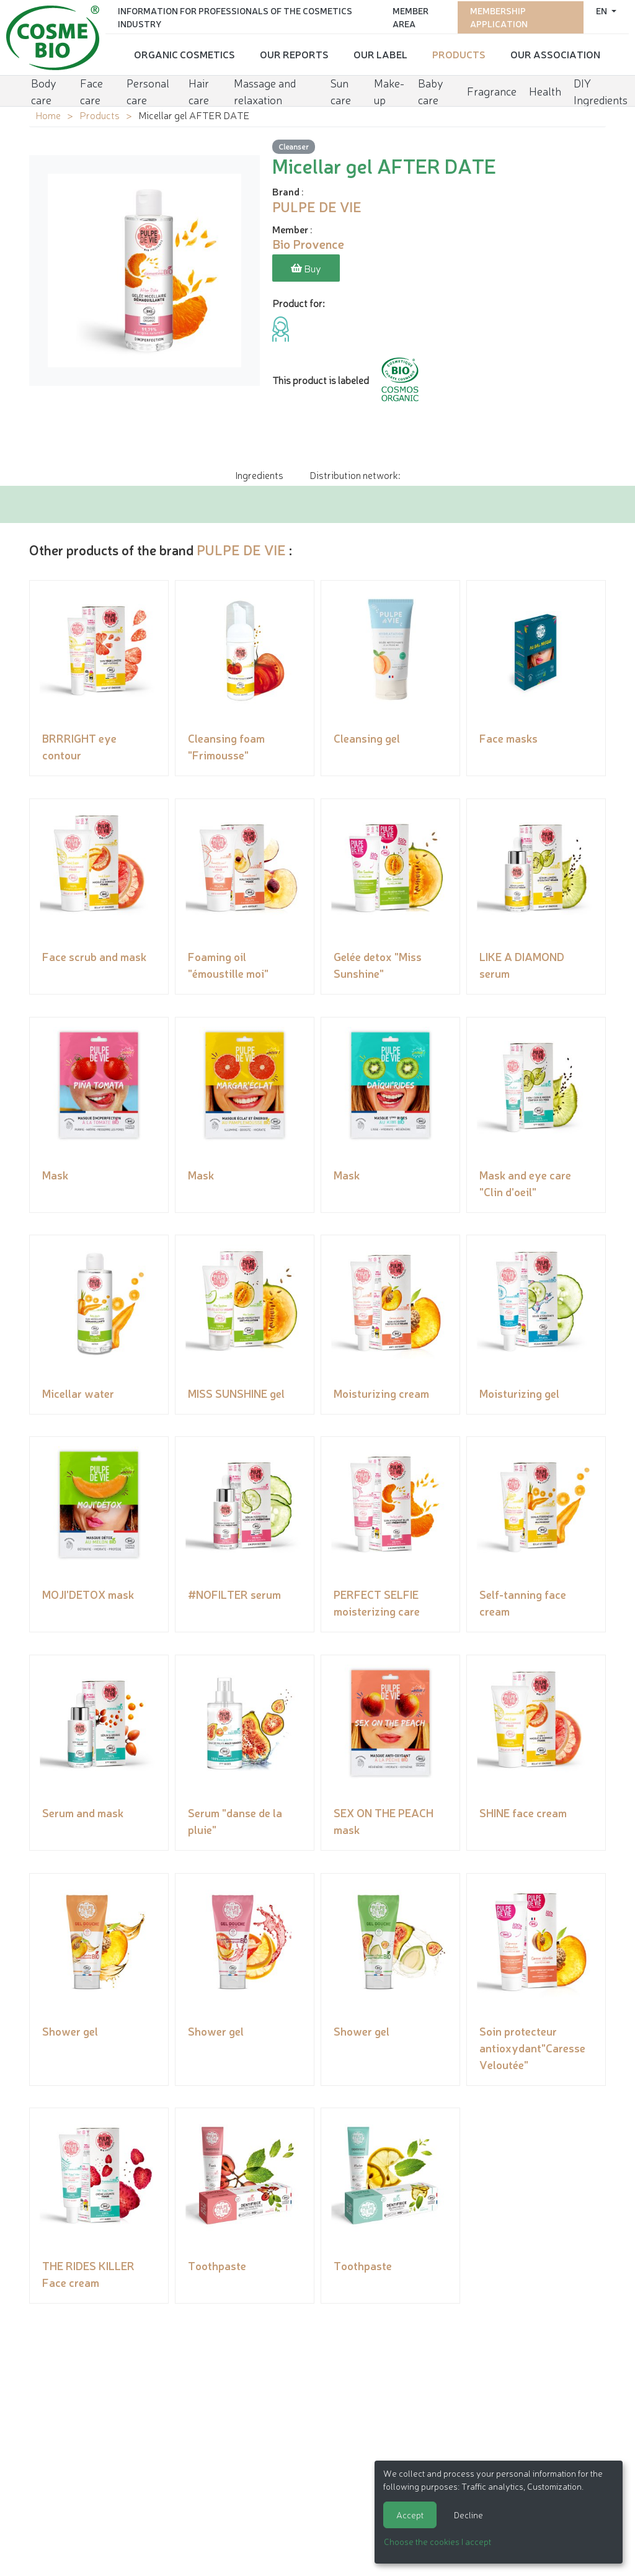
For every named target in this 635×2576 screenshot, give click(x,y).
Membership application (499, 16)
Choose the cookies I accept (437, 2541)
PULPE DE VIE (241, 548)
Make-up (389, 88)
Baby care (430, 88)
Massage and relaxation (265, 88)
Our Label (380, 53)
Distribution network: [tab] (354, 473)
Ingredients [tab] (259, 473)
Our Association (555, 53)
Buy (306, 268)
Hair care (199, 88)
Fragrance (492, 88)
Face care (91, 88)
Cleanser (293, 146)
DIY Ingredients (601, 88)
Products (459, 53)
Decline (468, 2514)
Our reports (294, 53)
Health (545, 88)
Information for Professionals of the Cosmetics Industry (235, 16)
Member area (411, 16)
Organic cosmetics (184, 53)
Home (48, 115)
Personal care (148, 88)
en (602, 9)
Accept (410, 2514)
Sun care (341, 88)
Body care (43, 88)
